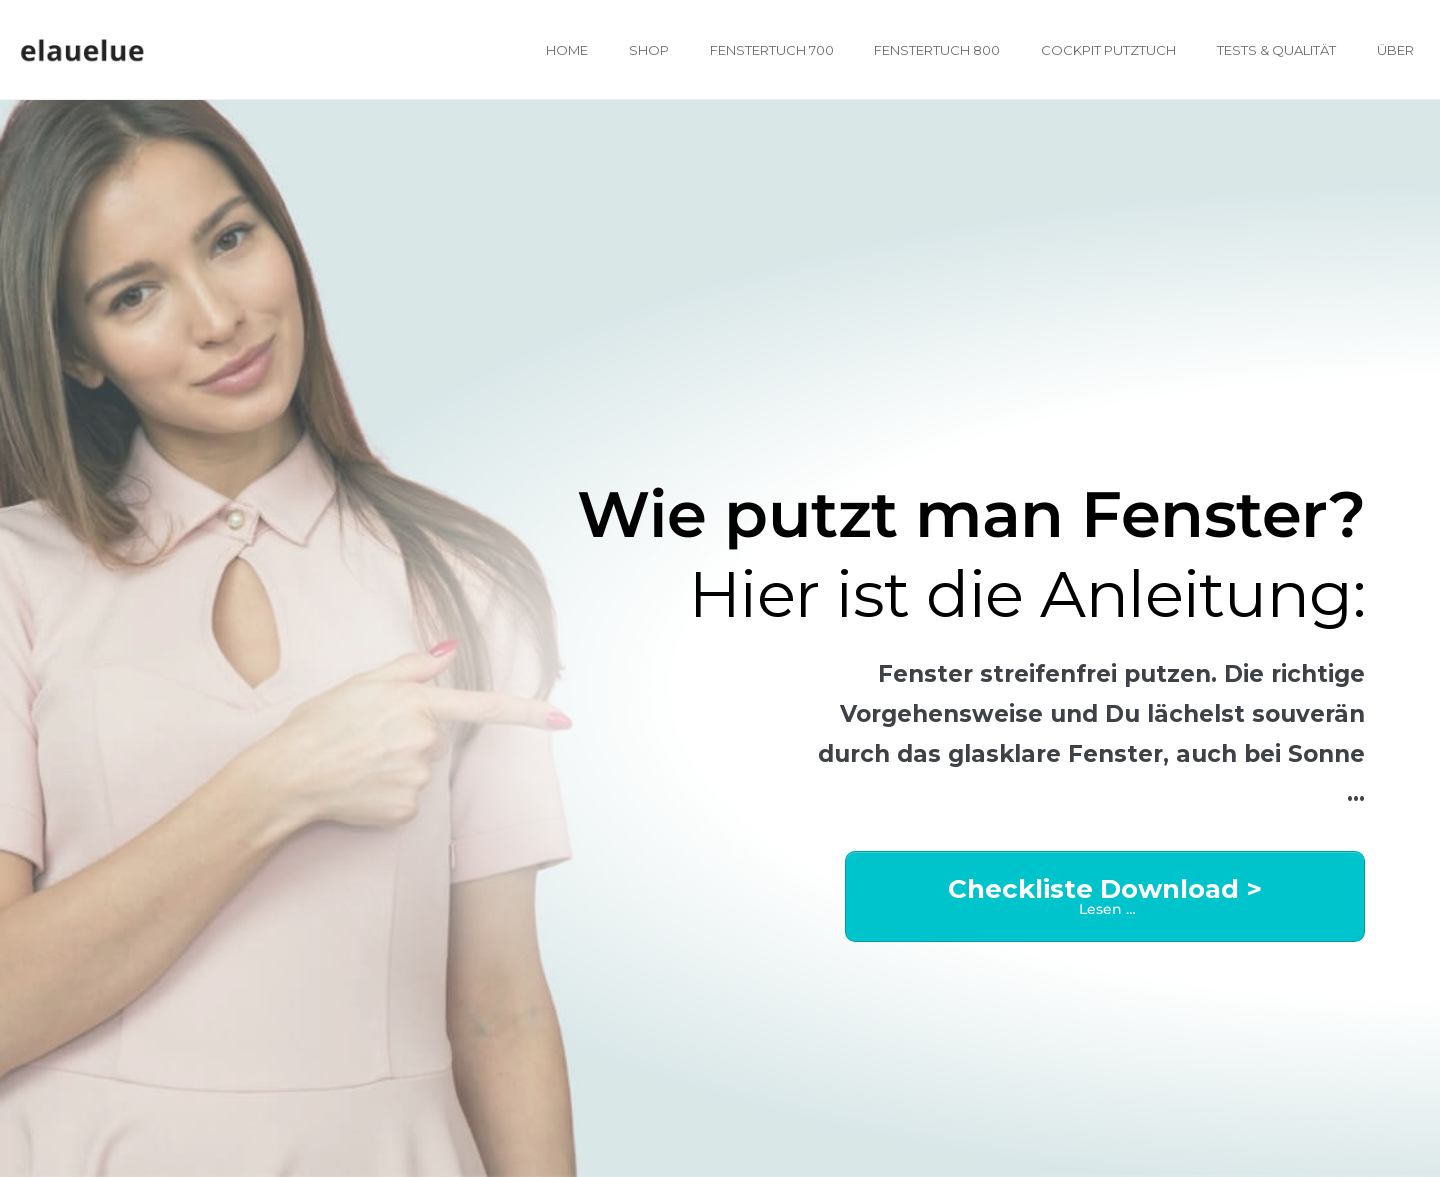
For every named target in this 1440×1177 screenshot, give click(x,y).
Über (1395, 50)
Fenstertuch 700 (772, 50)
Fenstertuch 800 (937, 50)
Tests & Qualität (1276, 50)
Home (567, 50)
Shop (649, 50)
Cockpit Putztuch (1108, 50)
